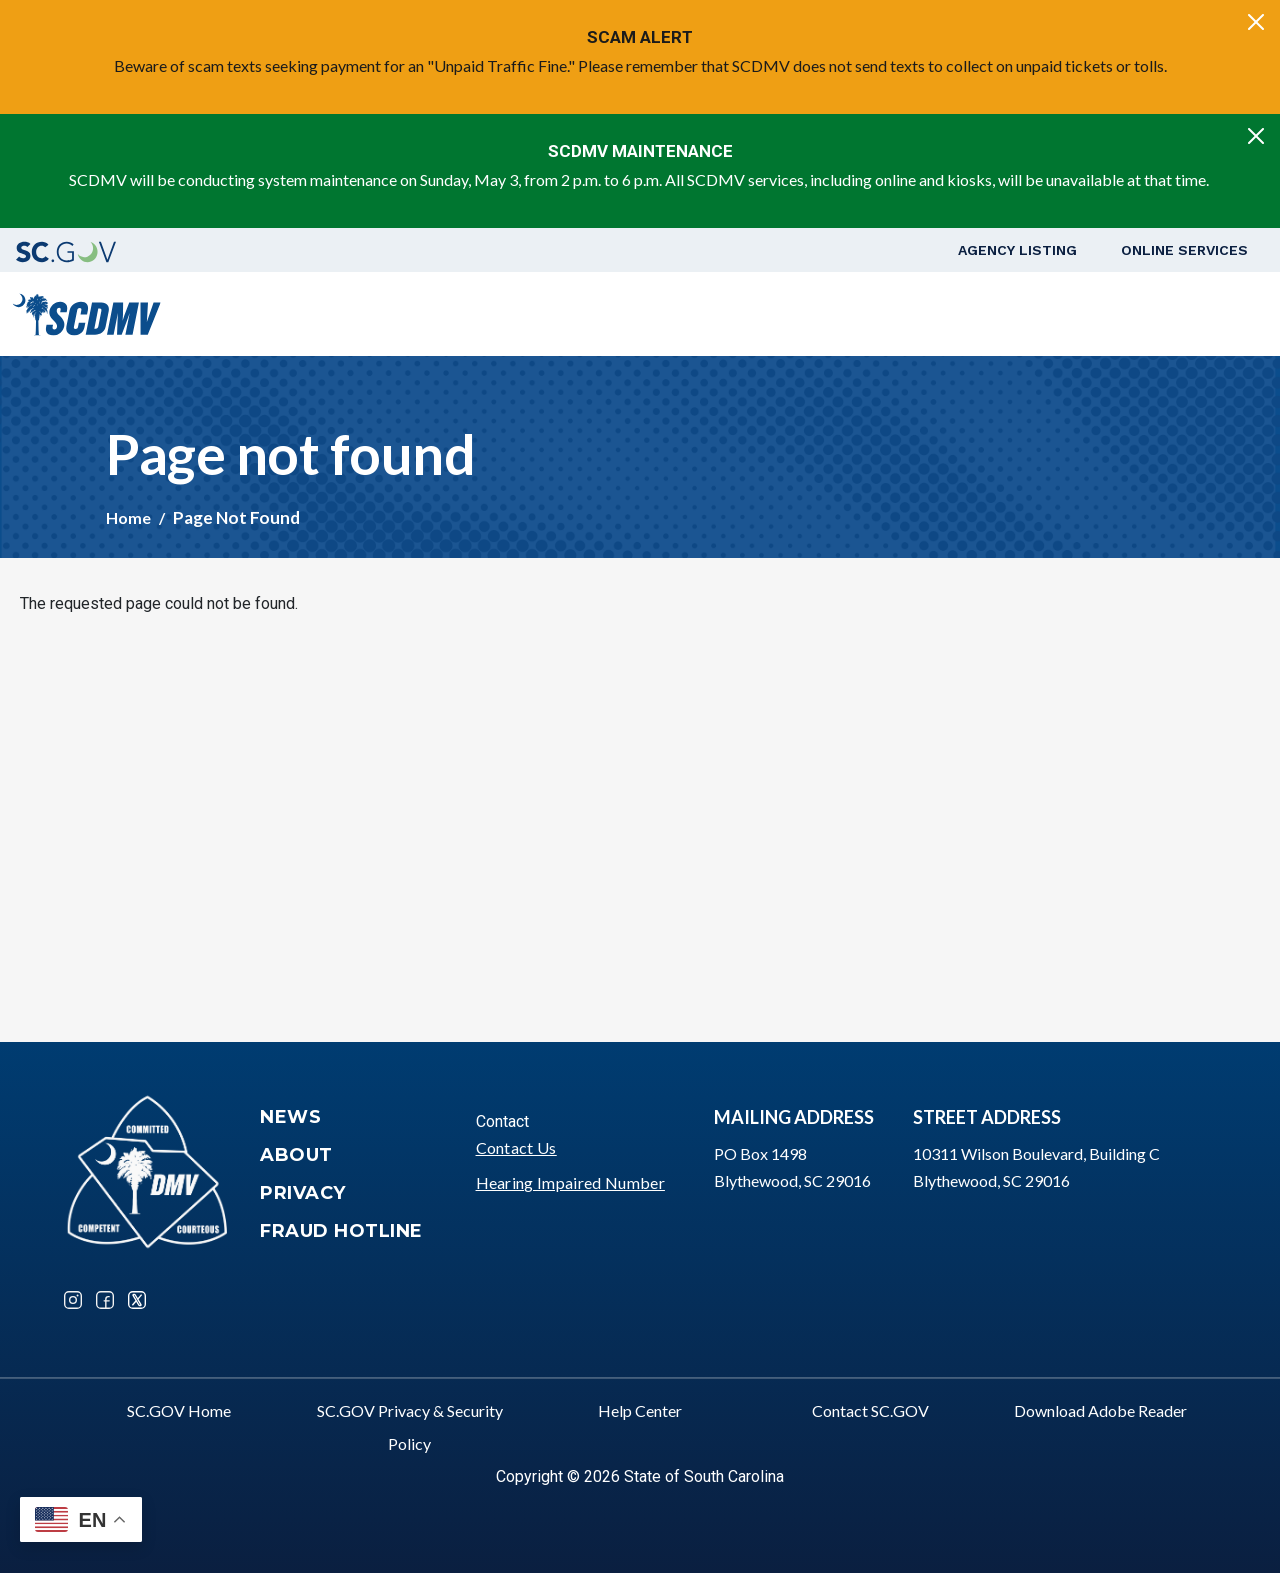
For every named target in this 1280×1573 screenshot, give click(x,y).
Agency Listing (1017, 250)
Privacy (303, 1193)
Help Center (640, 1410)
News (290, 1117)
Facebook (105, 1300)
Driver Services (582, 313)
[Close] (1256, 22)
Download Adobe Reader (1100, 1410)
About (296, 1155)
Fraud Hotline (341, 1231)
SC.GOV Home (179, 1410)
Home (128, 517)
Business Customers (898, 313)
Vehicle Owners (731, 313)
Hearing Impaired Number (570, 1182)
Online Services (1184, 250)
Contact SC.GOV (870, 1410)
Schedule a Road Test (1088, 313)
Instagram (73, 1300)
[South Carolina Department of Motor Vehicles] (86, 311)
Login (1215, 313)
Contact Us (516, 1147)
